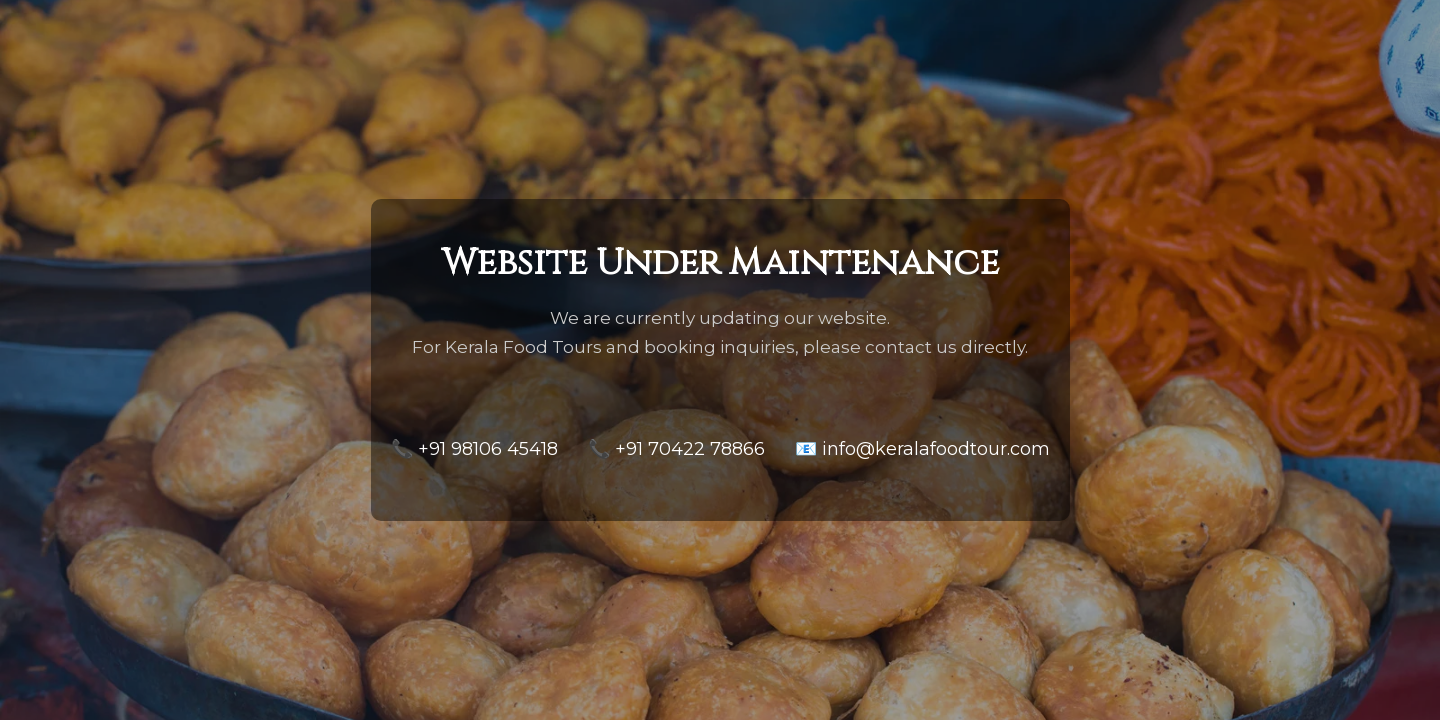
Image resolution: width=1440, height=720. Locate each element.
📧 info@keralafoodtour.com (922, 449)
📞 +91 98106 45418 (474, 449)
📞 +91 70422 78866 (676, 449)
